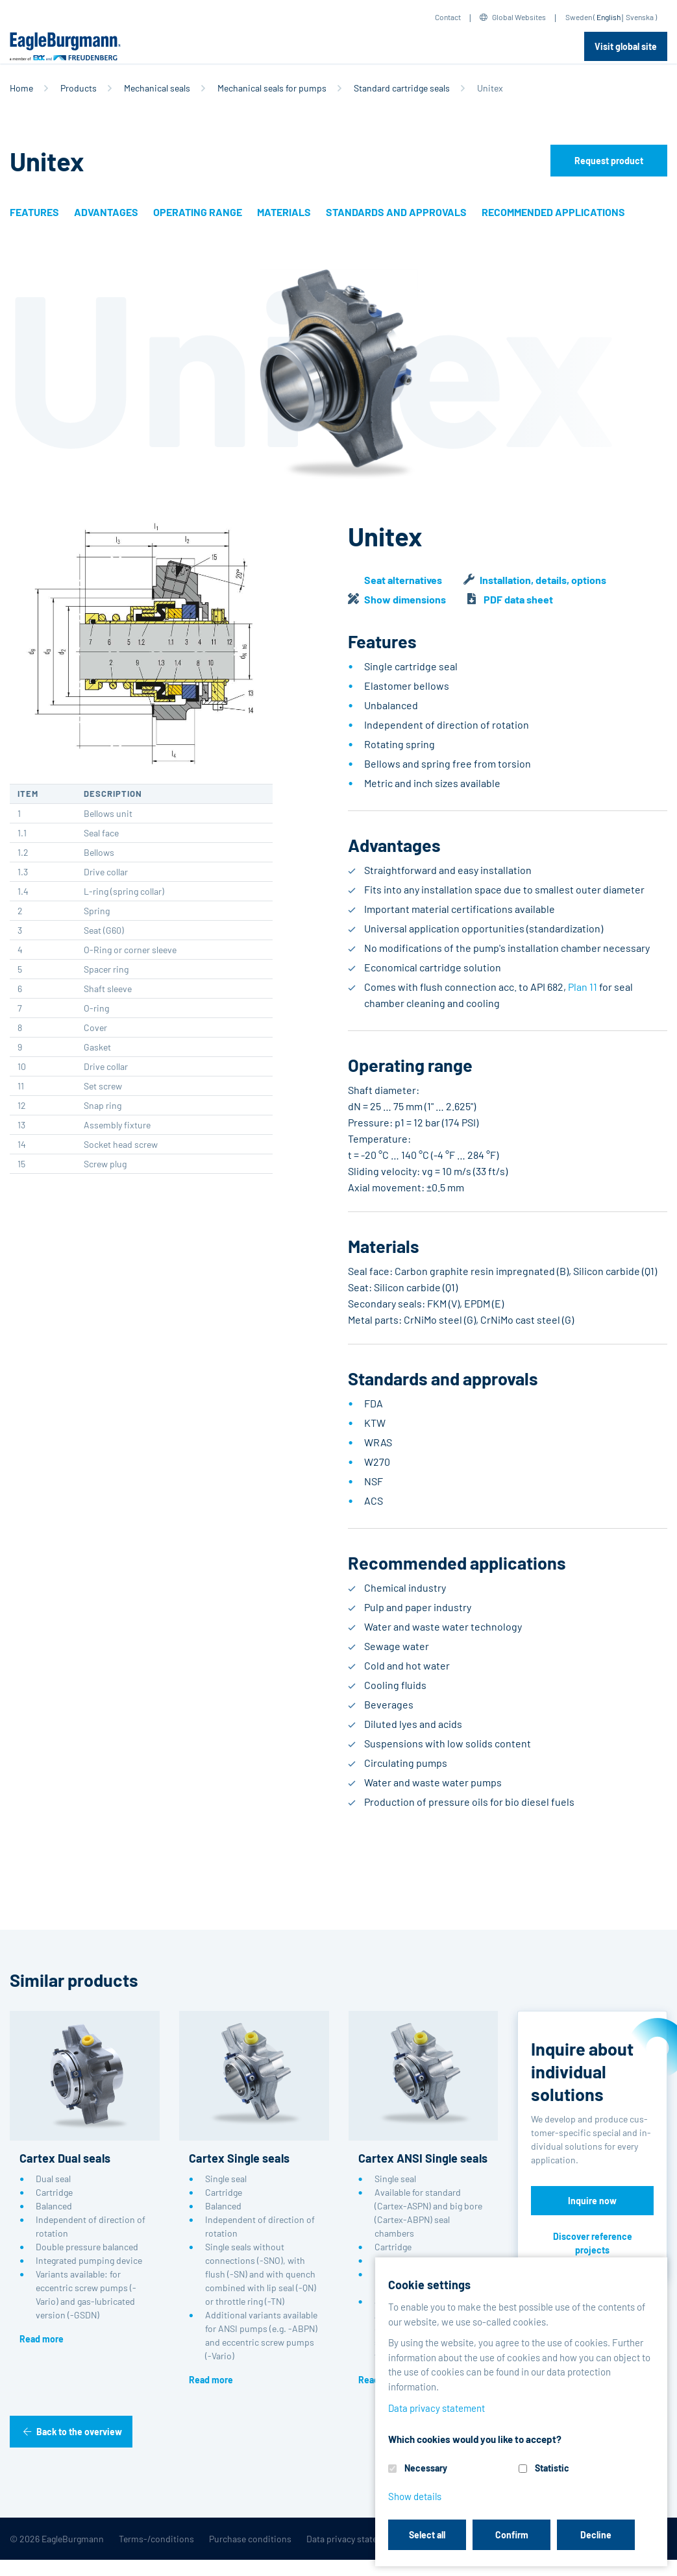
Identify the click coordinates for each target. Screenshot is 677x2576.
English (609, 16)
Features (34, 212)
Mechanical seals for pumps (271, 87)
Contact (448, 16)
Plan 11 (582, 986)
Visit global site (626, 46)
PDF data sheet (518, 599)
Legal (423, 2538)
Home (21, 87)
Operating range (197, 212)
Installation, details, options (543, 580)
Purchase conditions (250, 2538)
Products (78, 87)
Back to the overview (79, 2431)
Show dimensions (405, 599)
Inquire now (592, 2200)
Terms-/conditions (156, 2538)
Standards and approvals (396, 212)
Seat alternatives (403, 580)
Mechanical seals (157, 87)
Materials (284, 212)
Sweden (578, 16)
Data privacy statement (352, 2538)
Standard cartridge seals (402, 87)
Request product (608, 160)
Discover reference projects (592, 2243)
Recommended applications (553, 212)
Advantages (106, 212)
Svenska (640, 16)
